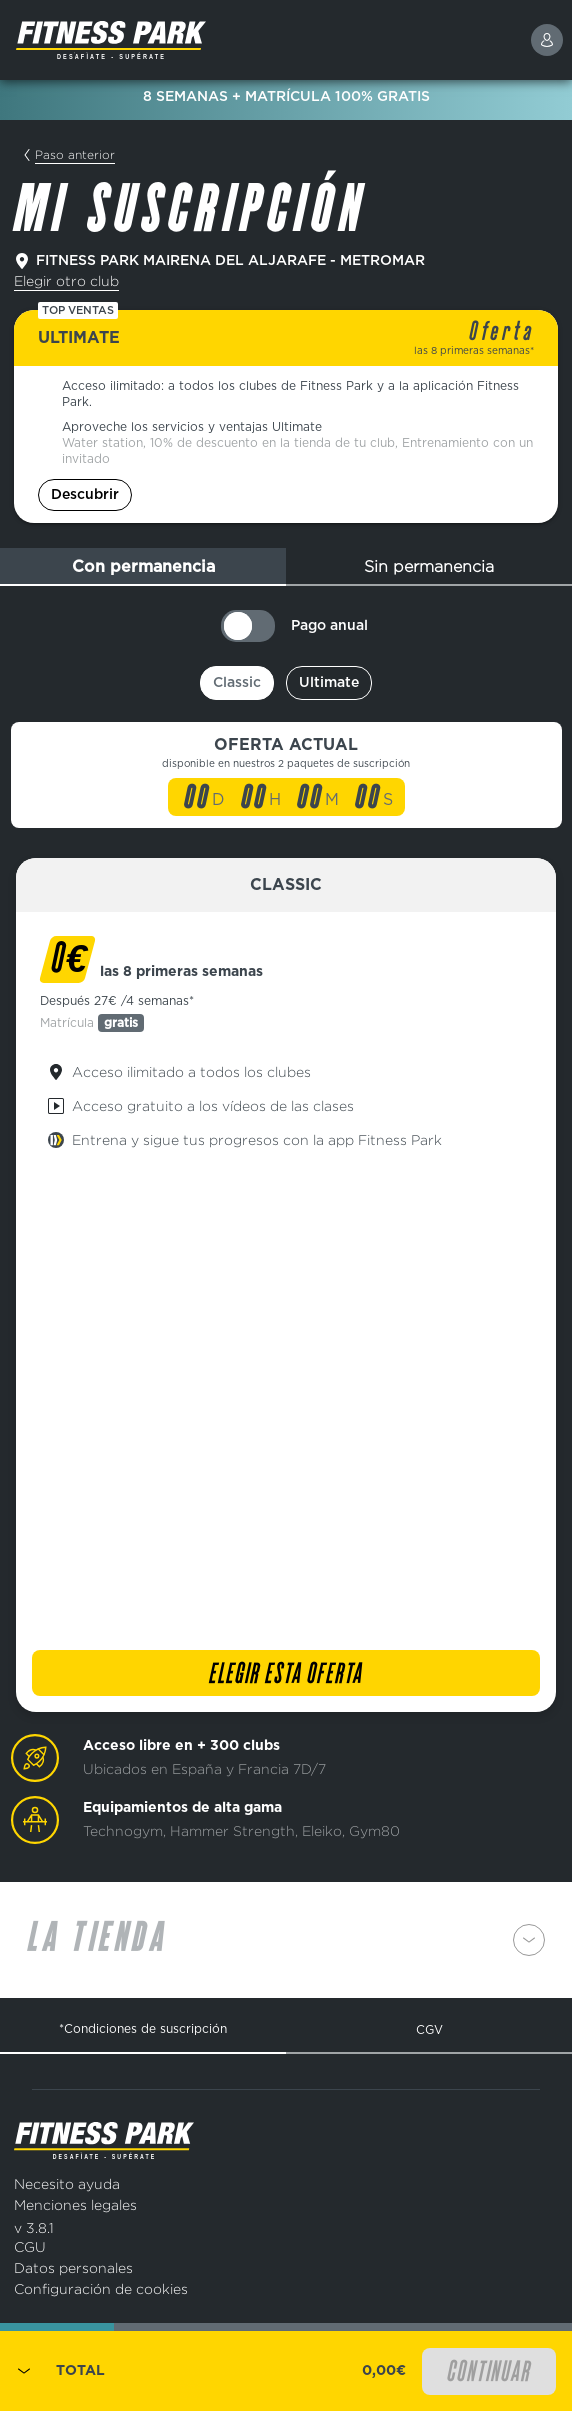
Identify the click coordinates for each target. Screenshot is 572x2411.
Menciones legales (75, 2204)
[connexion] (547, 40)
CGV (429, 2029)
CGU (30, 2246)
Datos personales (73, 2267)
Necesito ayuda (67, 2183)
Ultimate (329, 683)
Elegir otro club (66, 280)
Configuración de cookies (101, 2288)
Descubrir (85, 495)
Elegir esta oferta (286, 1675)
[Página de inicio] (159, 40)
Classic (237, 683)
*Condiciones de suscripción (143, 2028)
